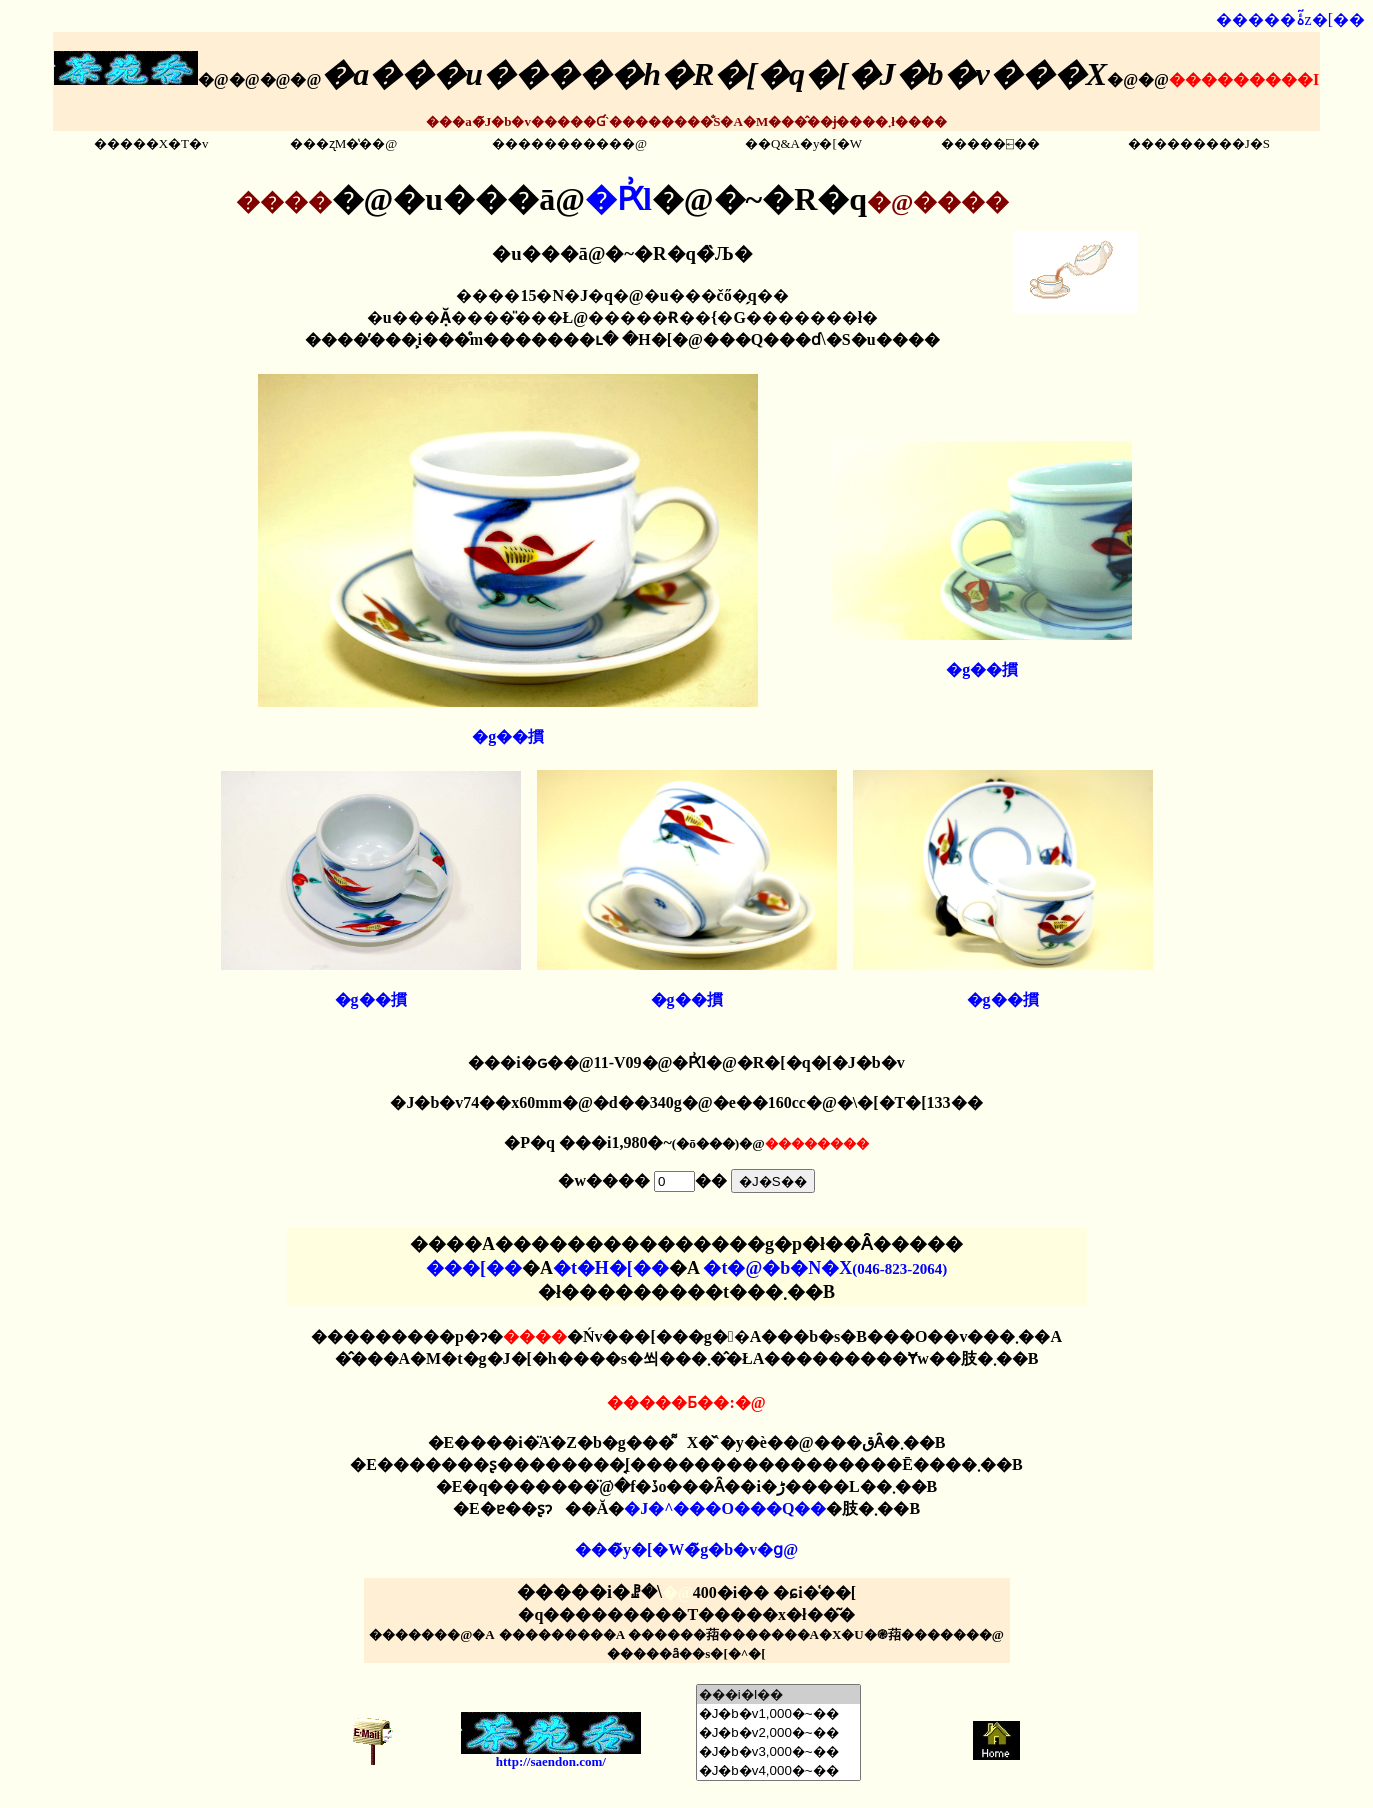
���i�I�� (779, 1694)
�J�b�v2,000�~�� (779, 1732)
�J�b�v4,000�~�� (779, 1770)
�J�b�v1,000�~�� (779, 1713)
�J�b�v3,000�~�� (779, 1751)
